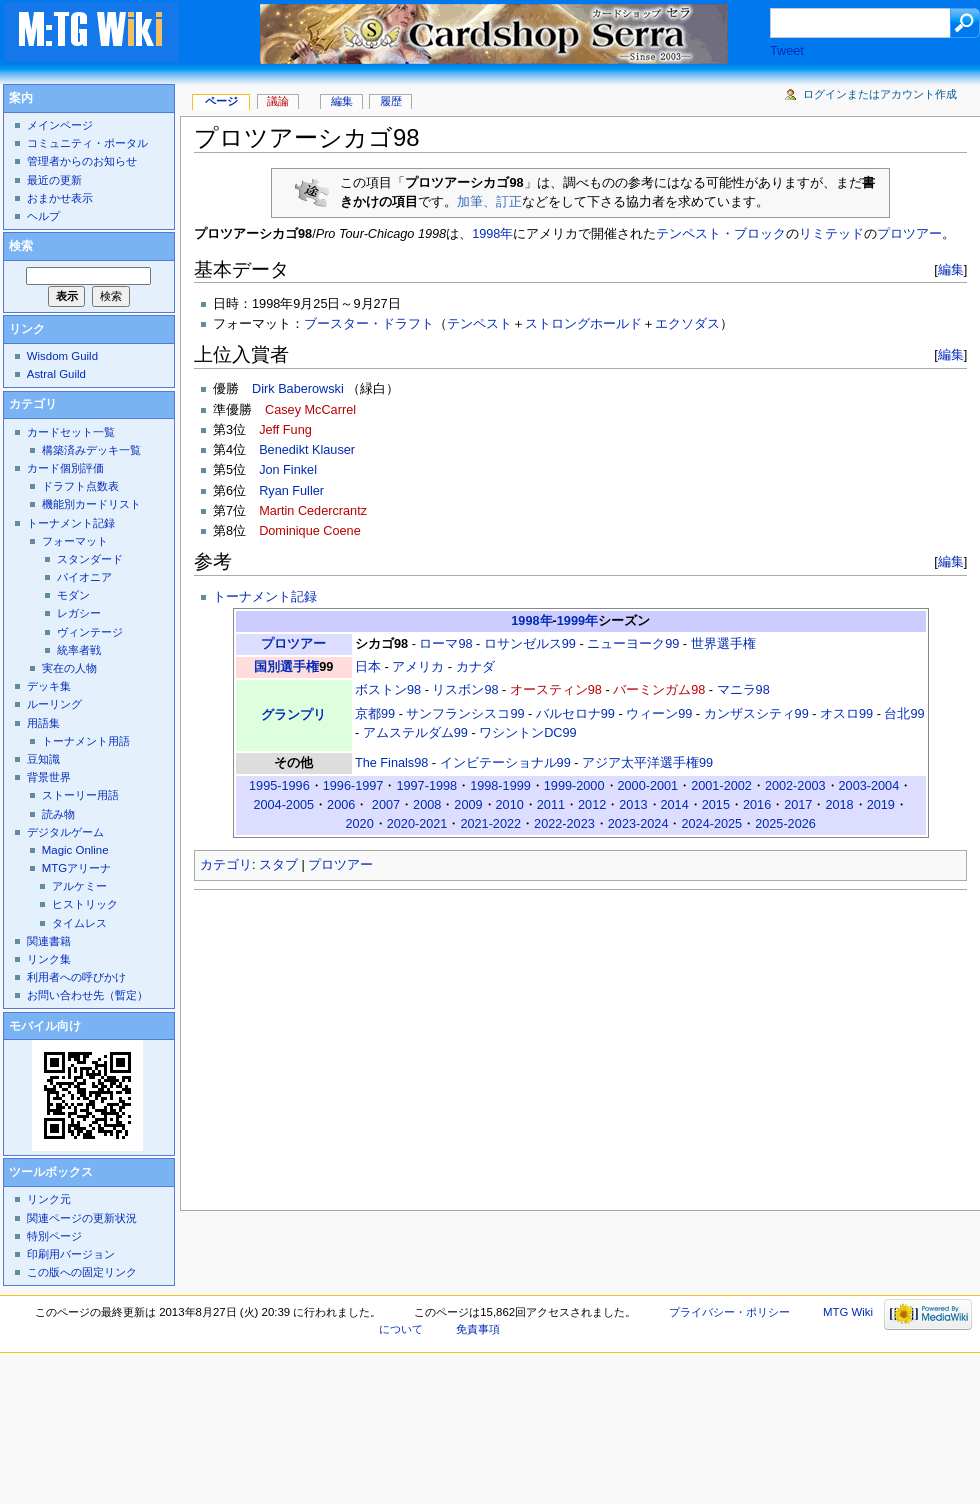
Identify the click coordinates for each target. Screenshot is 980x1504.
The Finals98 (391, 763)
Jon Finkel (288, 470)
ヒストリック (85, 904)
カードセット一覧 (71, 432)
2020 (359, 824)
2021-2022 (490, 824)
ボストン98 (388, 690)
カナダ (475, 667)
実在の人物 (69, 668)
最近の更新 (54, 180)
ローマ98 (445, 644)
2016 (757, 805)
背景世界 (49, 777)
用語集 (43, 723)
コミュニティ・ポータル (87, 143)
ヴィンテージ (90, 632)
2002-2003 (795, 786)
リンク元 (49, 1199)
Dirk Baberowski (298, 389)
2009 (468, 805)
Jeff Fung (285, 430)
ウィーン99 (659, 714)
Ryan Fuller (291, 491)
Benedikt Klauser (307, 450)
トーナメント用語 (86, 741)
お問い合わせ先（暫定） (87, 995)
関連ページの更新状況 (82, 1218)
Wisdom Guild (62, 356)
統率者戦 (79, 650)
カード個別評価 (65, 468)
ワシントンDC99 (527, 733)
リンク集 (49, 959)
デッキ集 (49, 686)
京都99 (375, 714)
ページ (221, 101)
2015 (716, 805)
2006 (341, 805)
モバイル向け (45, 1026)
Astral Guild (56, 374)
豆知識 (43, 759)
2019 (881, 805)
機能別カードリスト (91, 504)
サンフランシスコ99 (465, 714)
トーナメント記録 (265, 597)
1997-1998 (426, 786)
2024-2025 (711, 824)
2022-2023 (564, 824)
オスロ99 (846, 714)
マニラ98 (743, 690)
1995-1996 (279, 786)
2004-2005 (283, 805)
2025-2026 (785, 824)
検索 (21, 246)
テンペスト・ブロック (721, 234)
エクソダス (687, 324)
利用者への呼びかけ (76, 977)
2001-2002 (721, 786)
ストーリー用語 (80, 795)
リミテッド (831, 234)
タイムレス (79, 923)
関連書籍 (49, 941)
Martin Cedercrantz (313, 511)
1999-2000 (574, 786)
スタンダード (90, 559)
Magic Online (75, 850)
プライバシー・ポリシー (729, 1312)
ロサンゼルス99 (530, 644)
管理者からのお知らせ (82, 161)
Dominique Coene (310, 531)
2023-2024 (638, 824)
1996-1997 (353, 786)
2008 (427, 805)
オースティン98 (556, 690)
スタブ (278, 865)
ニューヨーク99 (633, 644)
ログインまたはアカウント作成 (880, 94)
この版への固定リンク (82, 1272)
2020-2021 (417, 824)
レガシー (79, 613)
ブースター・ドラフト (369, 324)
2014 (675, 805)
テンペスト (479, 324)
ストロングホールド (583, 324)
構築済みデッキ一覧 (91, 450)
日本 (368, 667)
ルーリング (54, 704)
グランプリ (293, 715)
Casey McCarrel (310, 410)
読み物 (58, 814)
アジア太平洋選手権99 (647, 763)
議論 (278, 101)
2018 (839, 805)
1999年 (577, 621)
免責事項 (478, 1329)
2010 (510, 805)
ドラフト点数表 (80, 486)
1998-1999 (500, 786)
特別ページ (54, 1236)
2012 (592, 805)
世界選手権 (723, 644)
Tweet (787, 51)
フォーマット (75, 541)
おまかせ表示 (60, 198)
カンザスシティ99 (756, 714)
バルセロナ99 (575, 714)
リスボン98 (465, 690)
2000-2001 (648, 786)
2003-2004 (869, 786)
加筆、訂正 (489, 202)
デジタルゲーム (65, 832)
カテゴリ (226, 865)
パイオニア (84, 577)
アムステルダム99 (415, 733)
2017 (798, 805)
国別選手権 (286, 667)
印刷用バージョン (71, 1254)
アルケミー (79, 886)
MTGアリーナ (76, 868)
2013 (633, 805)
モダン (73, 595)
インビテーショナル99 (505, 763)
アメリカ (418, 667)
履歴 (391, 101)
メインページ (60, 125)
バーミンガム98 (659, 690)
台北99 (904, 714)
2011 (551, 805)
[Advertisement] (415, 1044)
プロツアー (909, 234)
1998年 (492, 234)
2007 (386, 805)
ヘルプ (43, 216)
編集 (951, 269)
